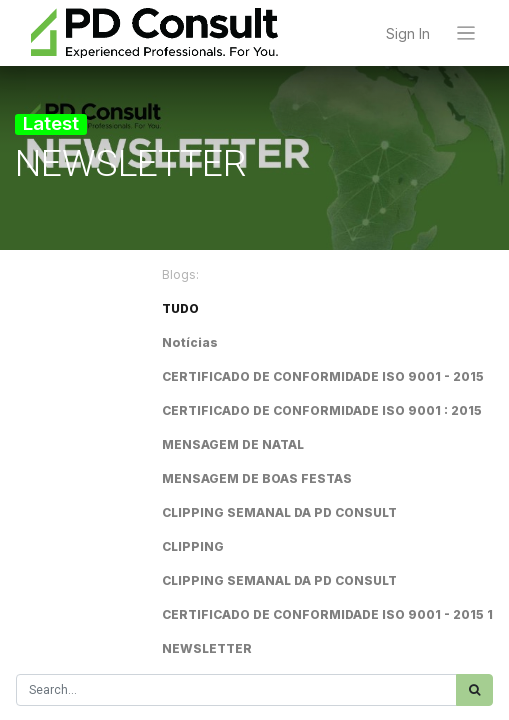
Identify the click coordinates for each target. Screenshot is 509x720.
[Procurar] (474, 690)
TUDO (180, 308)
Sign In (408, 33)
